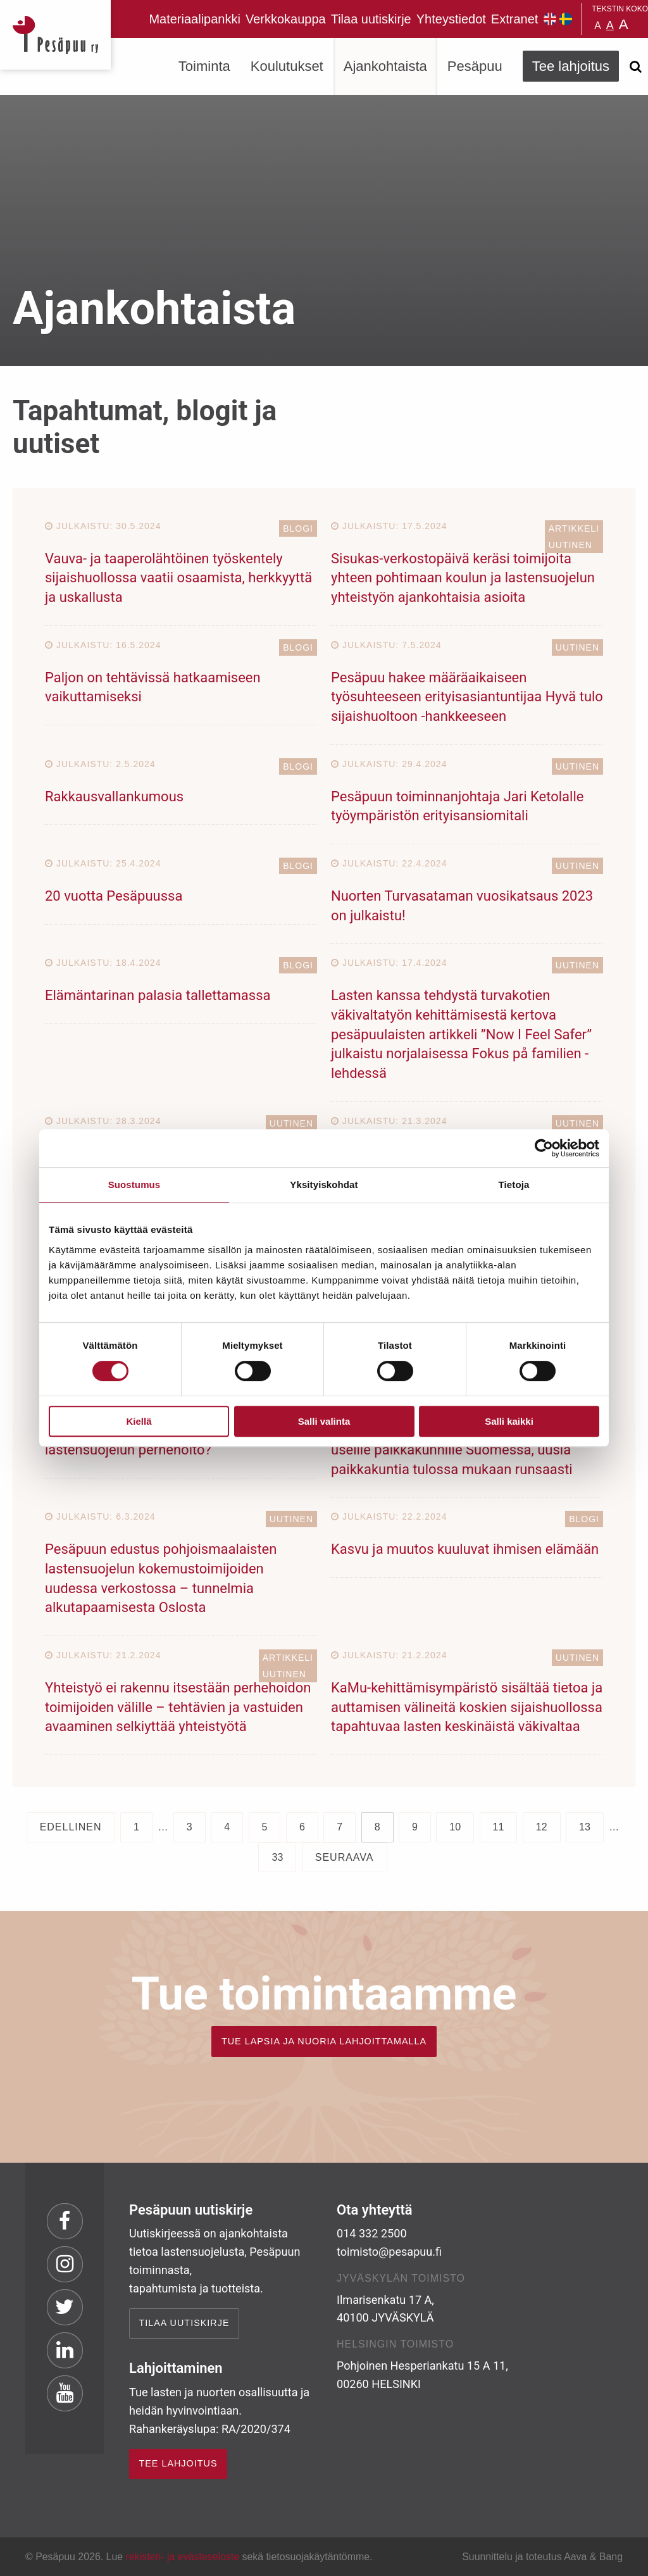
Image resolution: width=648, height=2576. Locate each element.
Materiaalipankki (194, 19)
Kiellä (138, 1421)
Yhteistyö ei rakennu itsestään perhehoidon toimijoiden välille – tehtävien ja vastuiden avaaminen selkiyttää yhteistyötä (178, 1707)
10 (455, 1827)
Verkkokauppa (286, 19)
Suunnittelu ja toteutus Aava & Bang (542, 2556)
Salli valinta (324, 1421)
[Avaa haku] (635, 66)
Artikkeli (574, 528)
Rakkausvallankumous (114, 796)
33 (277, 1857)
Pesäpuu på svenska (565, 19)
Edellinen (71, 1827)
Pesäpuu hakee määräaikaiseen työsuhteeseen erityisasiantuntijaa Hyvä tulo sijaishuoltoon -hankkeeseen (467, 697)
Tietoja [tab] (514, 1184)
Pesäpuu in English (550, 19)
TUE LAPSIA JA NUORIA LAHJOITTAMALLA (324, 2041)
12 (541, 1827)
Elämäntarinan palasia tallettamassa (158, 995)
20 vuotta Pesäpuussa (113, 896)
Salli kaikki (509, 1421)
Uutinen (570, 545)
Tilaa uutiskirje (371, 19)
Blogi (298, 528)
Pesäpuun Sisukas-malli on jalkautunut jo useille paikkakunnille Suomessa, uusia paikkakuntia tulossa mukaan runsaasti (457, 1449)
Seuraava (344, 1857)
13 (584, 1827)
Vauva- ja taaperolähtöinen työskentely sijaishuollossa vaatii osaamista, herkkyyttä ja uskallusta (178, 578)
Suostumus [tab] (134, 1184)
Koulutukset (287, 66)
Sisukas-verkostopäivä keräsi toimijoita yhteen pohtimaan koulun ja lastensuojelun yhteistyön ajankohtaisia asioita (463, 578)
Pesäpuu (55, 35)
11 (498, 1827)
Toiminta (204, 66)
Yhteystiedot (451, 19)
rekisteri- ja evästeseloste (182, 2556)
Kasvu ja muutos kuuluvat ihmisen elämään (465, 1549)
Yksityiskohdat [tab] (324, 1184)
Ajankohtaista (385, 66)
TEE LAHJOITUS (178, 2463)
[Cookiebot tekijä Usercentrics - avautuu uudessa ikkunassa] (544, 1148)
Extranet (514, 19)
